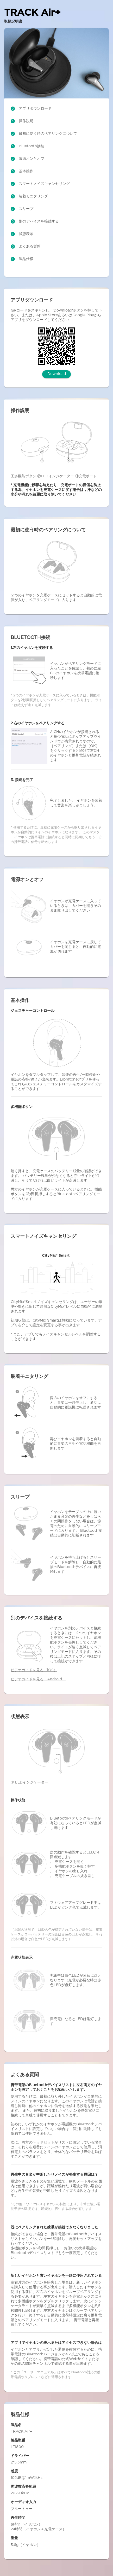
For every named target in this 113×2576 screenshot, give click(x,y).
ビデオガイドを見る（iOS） (34, 1670)
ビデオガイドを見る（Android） (38, 1679)
